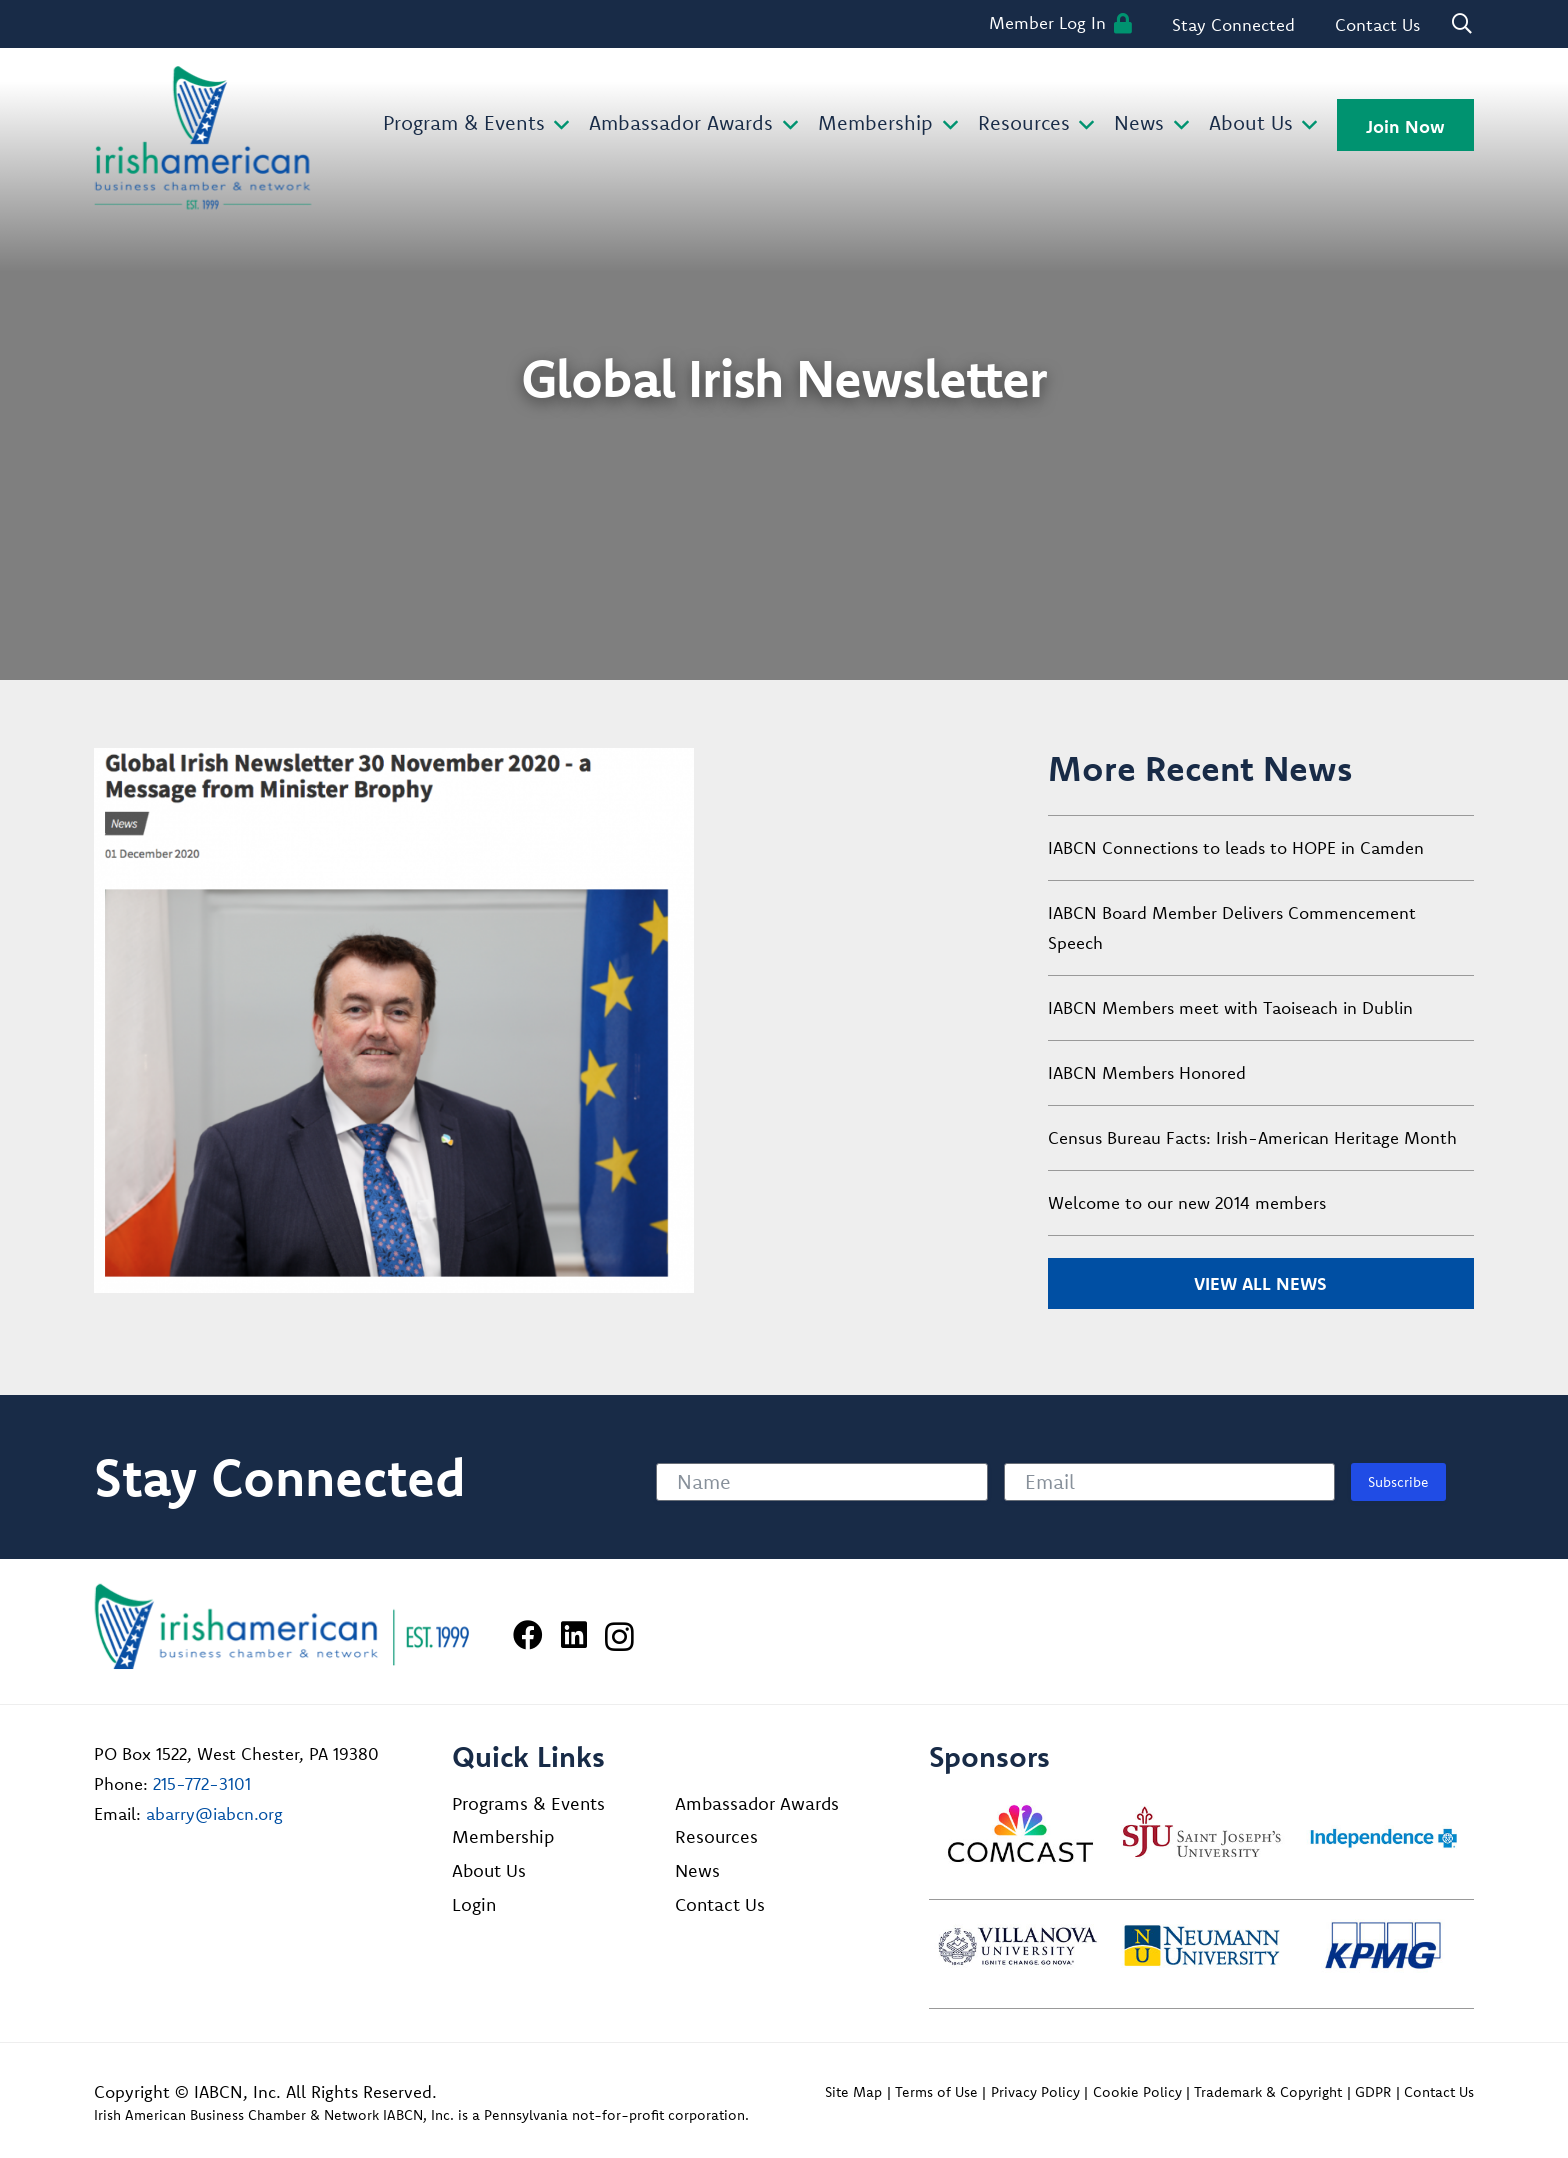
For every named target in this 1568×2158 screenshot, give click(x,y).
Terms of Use (936, 2092)
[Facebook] (528, 1635)
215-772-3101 (202, 1783)
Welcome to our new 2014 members (1187, 1202)
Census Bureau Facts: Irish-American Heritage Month (1252, 1137)
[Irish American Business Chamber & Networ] (282, 1626)
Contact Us (720, 1904)
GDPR (1373, 2092)
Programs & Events (528, 1803)
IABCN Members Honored (1147, 1072)
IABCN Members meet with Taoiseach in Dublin (1230, 1007)
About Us (489, 1870)
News (697, 1870)
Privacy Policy (1035, 2092)
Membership (503, 1836)
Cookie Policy (1137, 2092)
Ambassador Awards (757, 1803)
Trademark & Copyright (1268, 2092)
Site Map (853, 2092)
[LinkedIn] (574, 1635)
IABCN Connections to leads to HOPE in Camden (1236, 847)
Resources (716, 1836)
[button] (557, 125)
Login (474, 1904)
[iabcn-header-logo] (203, 138)
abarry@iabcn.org (214, 1813)
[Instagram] (619, 1636)
